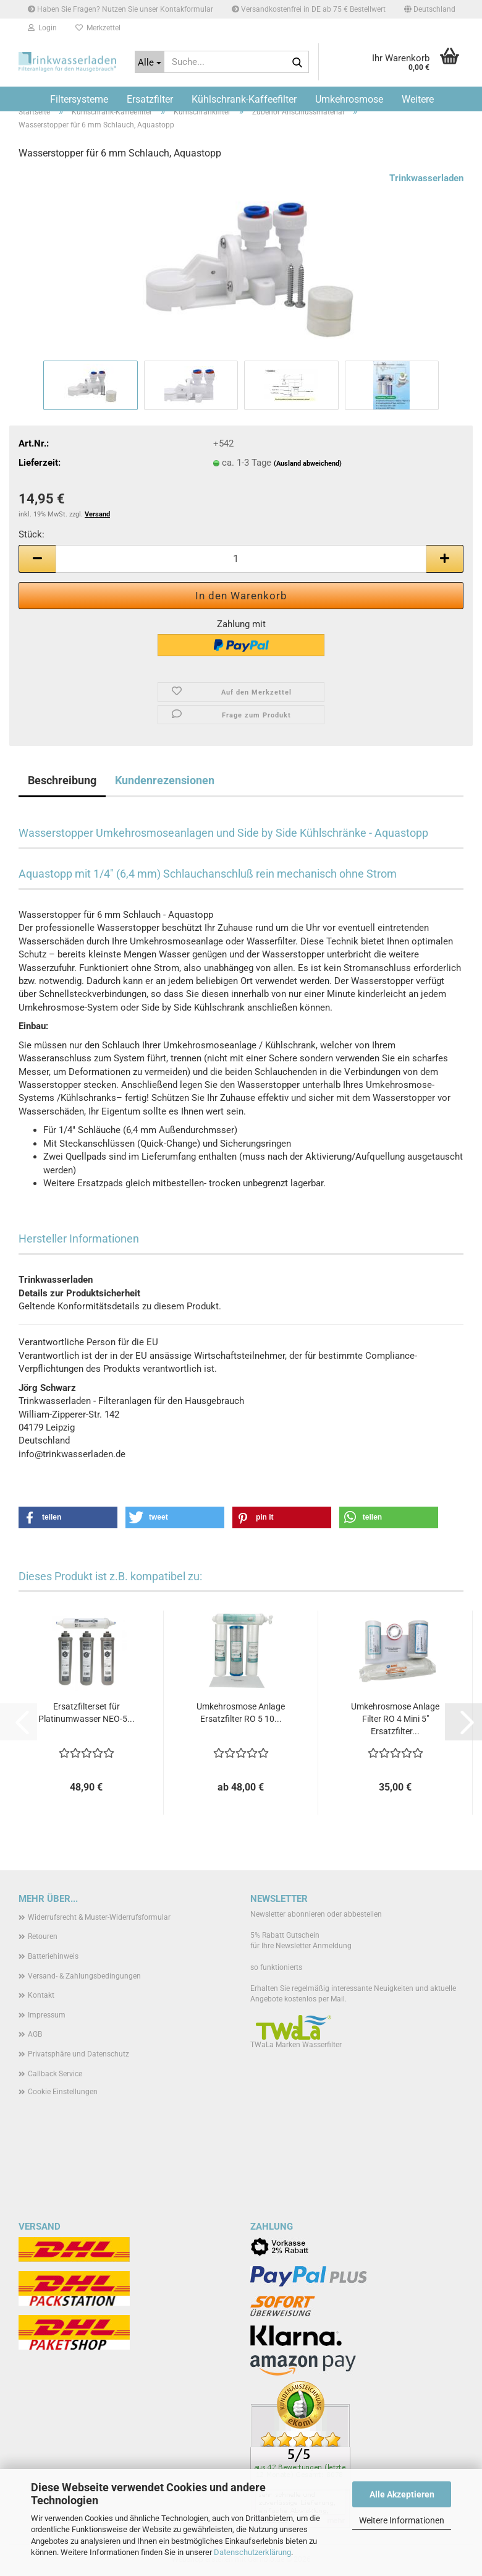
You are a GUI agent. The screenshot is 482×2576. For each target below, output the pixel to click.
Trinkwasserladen (426, 178)
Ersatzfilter (150, 99)
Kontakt (41, 1995)
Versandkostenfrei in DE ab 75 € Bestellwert (309, 9)
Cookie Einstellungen (63, 2091)
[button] (430, 9)
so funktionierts (276, 1967)
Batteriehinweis (53, 1956)
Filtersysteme (79, 99)
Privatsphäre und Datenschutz (78, 2054)
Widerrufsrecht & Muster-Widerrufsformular (99, 1917)
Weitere (418, 99)
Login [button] (42, 28)
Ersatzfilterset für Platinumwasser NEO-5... (86, 1712)
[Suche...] (150, 62)
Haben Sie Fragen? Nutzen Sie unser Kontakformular (120, 9)
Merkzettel (97, 28)
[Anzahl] (241, 559)
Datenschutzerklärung (252, 2552)
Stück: (31, 534)
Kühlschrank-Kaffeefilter (244, 99)
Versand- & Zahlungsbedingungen (84, 1976)
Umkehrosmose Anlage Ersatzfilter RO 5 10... (241, 1712)
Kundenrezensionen (164, 780)
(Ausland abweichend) (308, 464)
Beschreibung (62, 780)
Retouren (42, 1936)
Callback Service (55, 2073)
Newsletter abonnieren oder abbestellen (316, 1914)
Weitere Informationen (401, 2520)
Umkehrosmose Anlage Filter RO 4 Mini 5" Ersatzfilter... (395, 1718)
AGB (35, 2034)
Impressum (47, 2015)
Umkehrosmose (349, 99)
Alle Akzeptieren (402, 2494)
